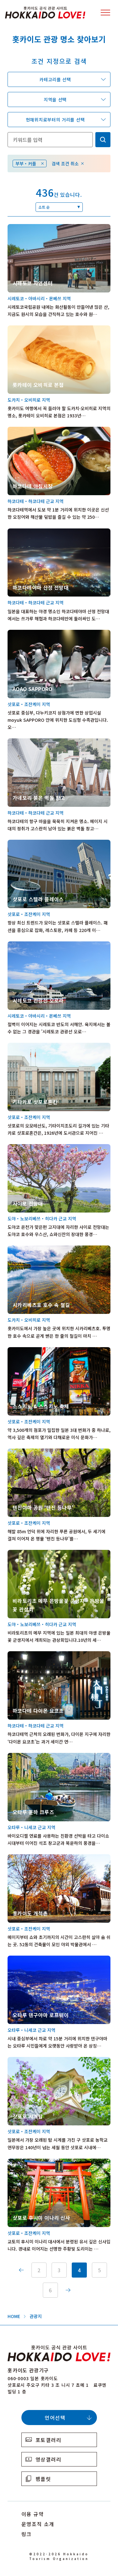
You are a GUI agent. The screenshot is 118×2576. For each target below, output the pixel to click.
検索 (102, 139)
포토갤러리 (49, 2440)
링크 (26, 2534)
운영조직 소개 (37, 2524)
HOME (14, 2316)
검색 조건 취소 (65, 163)
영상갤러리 (49, 2459)
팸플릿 (43, 2478)
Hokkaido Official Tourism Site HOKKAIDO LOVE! (45, 13)
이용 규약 (32, 2514)
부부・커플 (25, 163)
